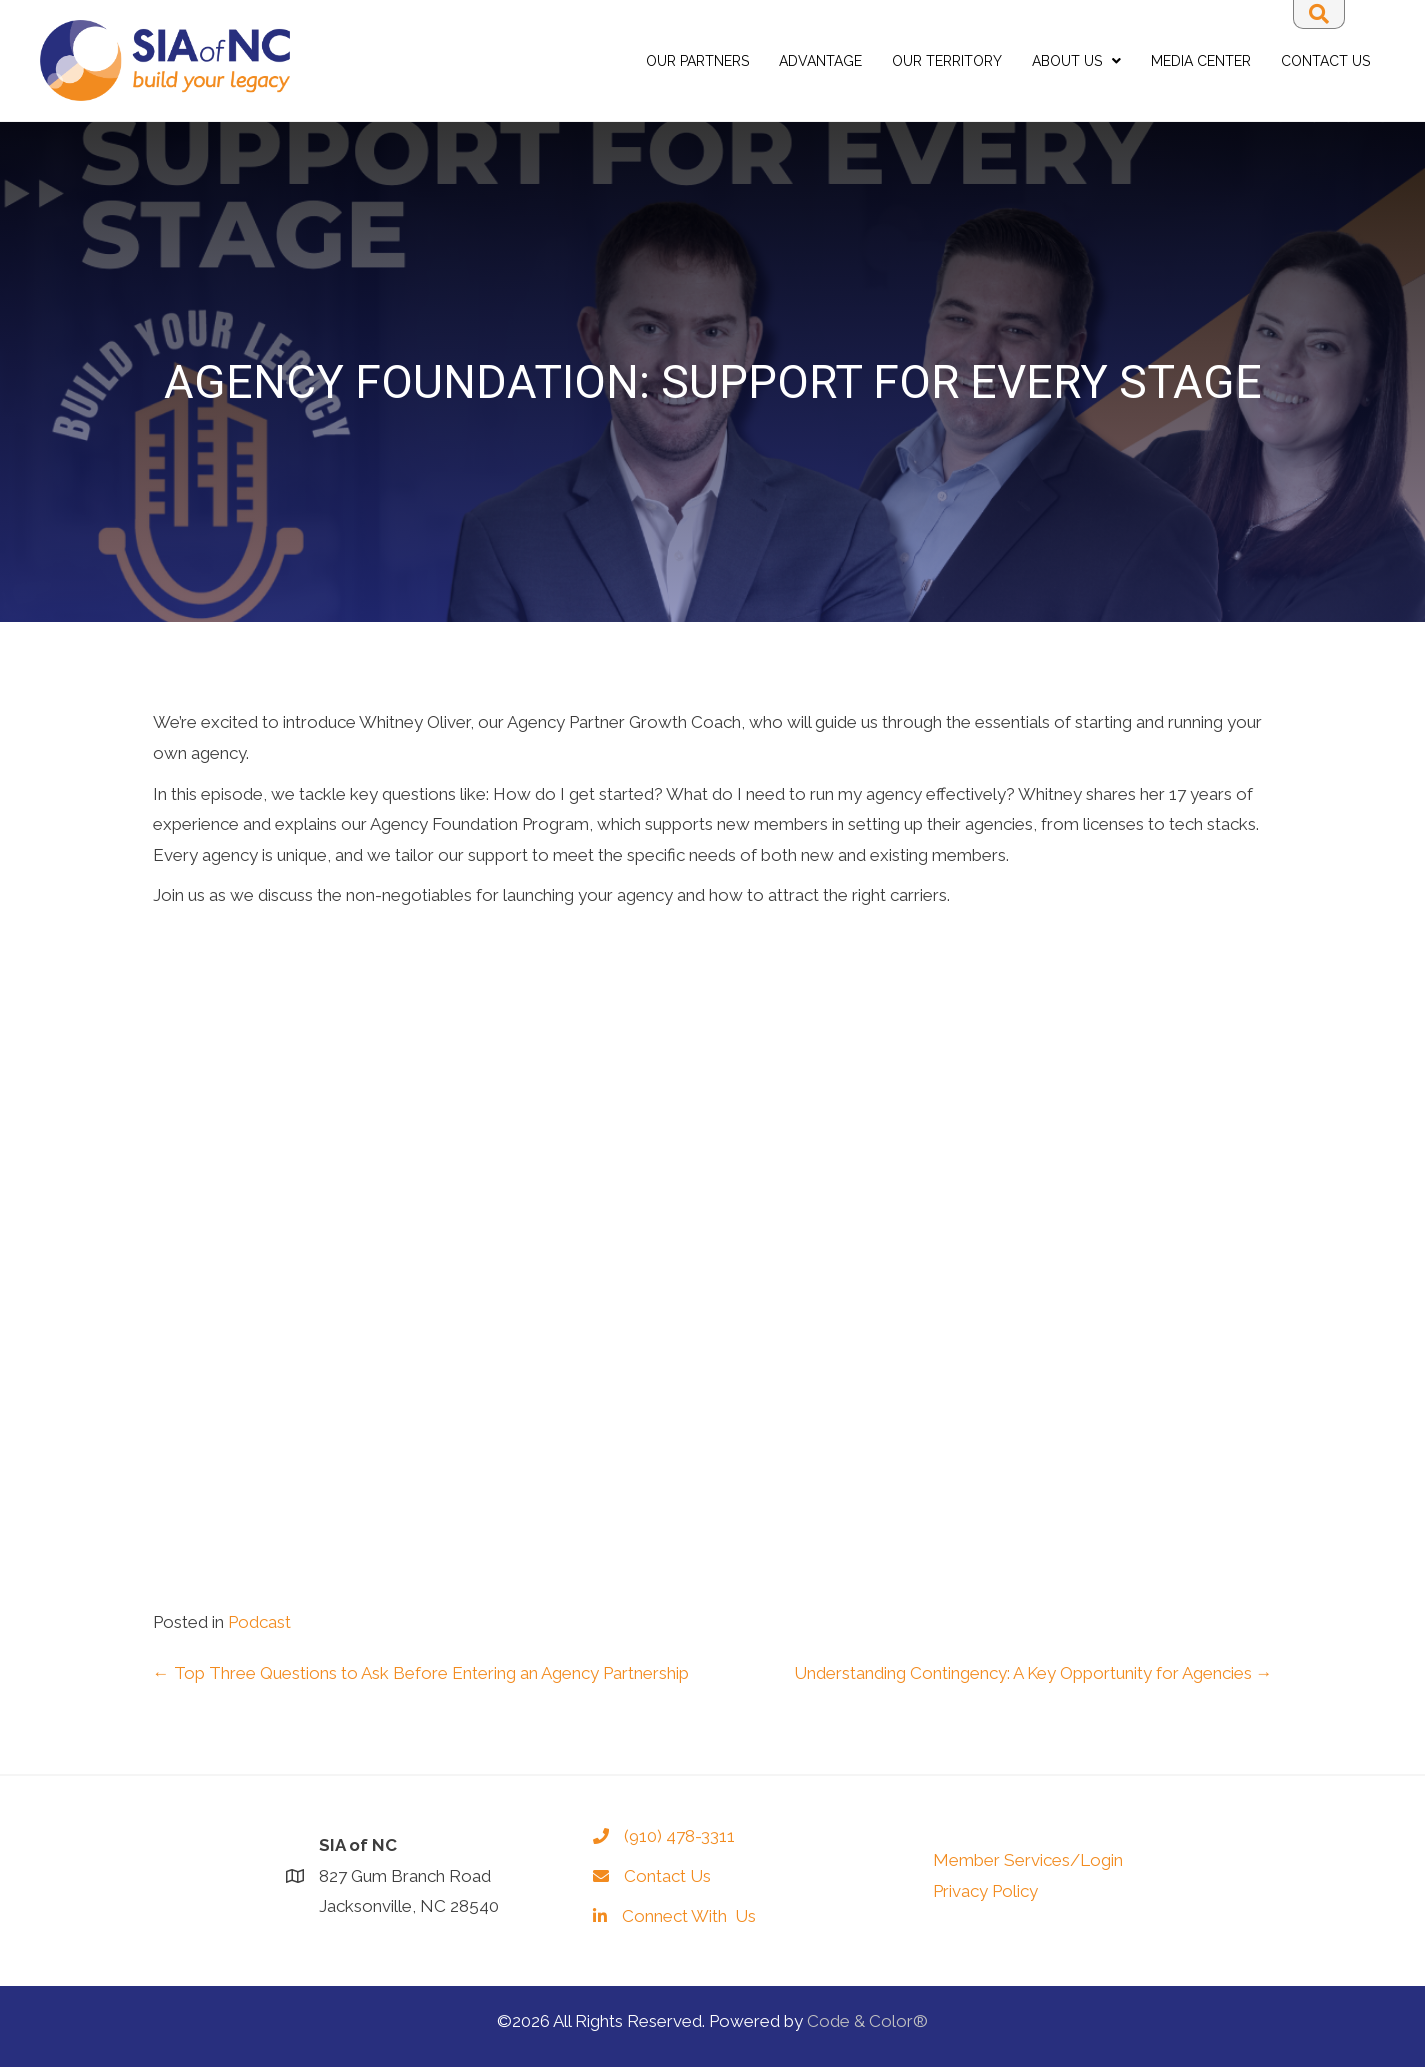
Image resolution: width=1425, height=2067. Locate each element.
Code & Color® (867, 2021)
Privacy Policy (985, 1891)
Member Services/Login (1028, 1860)
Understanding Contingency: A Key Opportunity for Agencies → (1033, 1673)
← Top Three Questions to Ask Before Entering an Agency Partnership (421, 1673)
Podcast (259, 1622)
